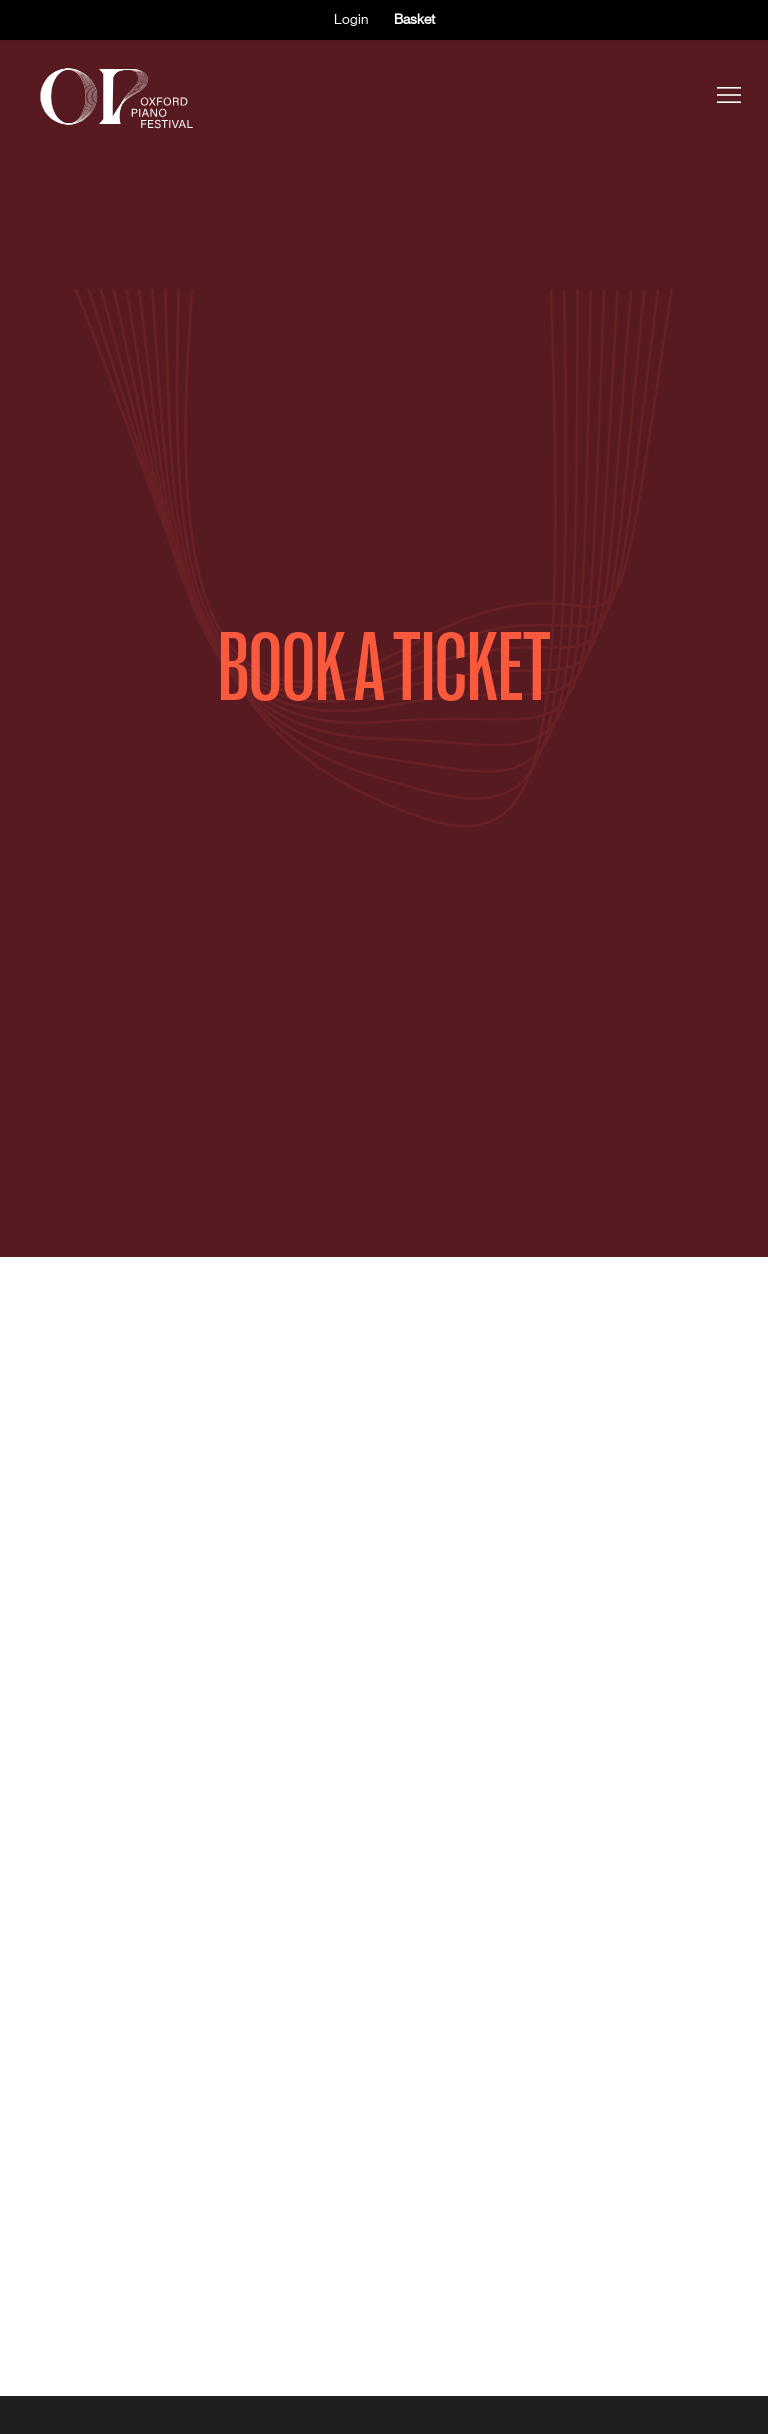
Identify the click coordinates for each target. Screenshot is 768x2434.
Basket (414, 19)
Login (351, 19)
